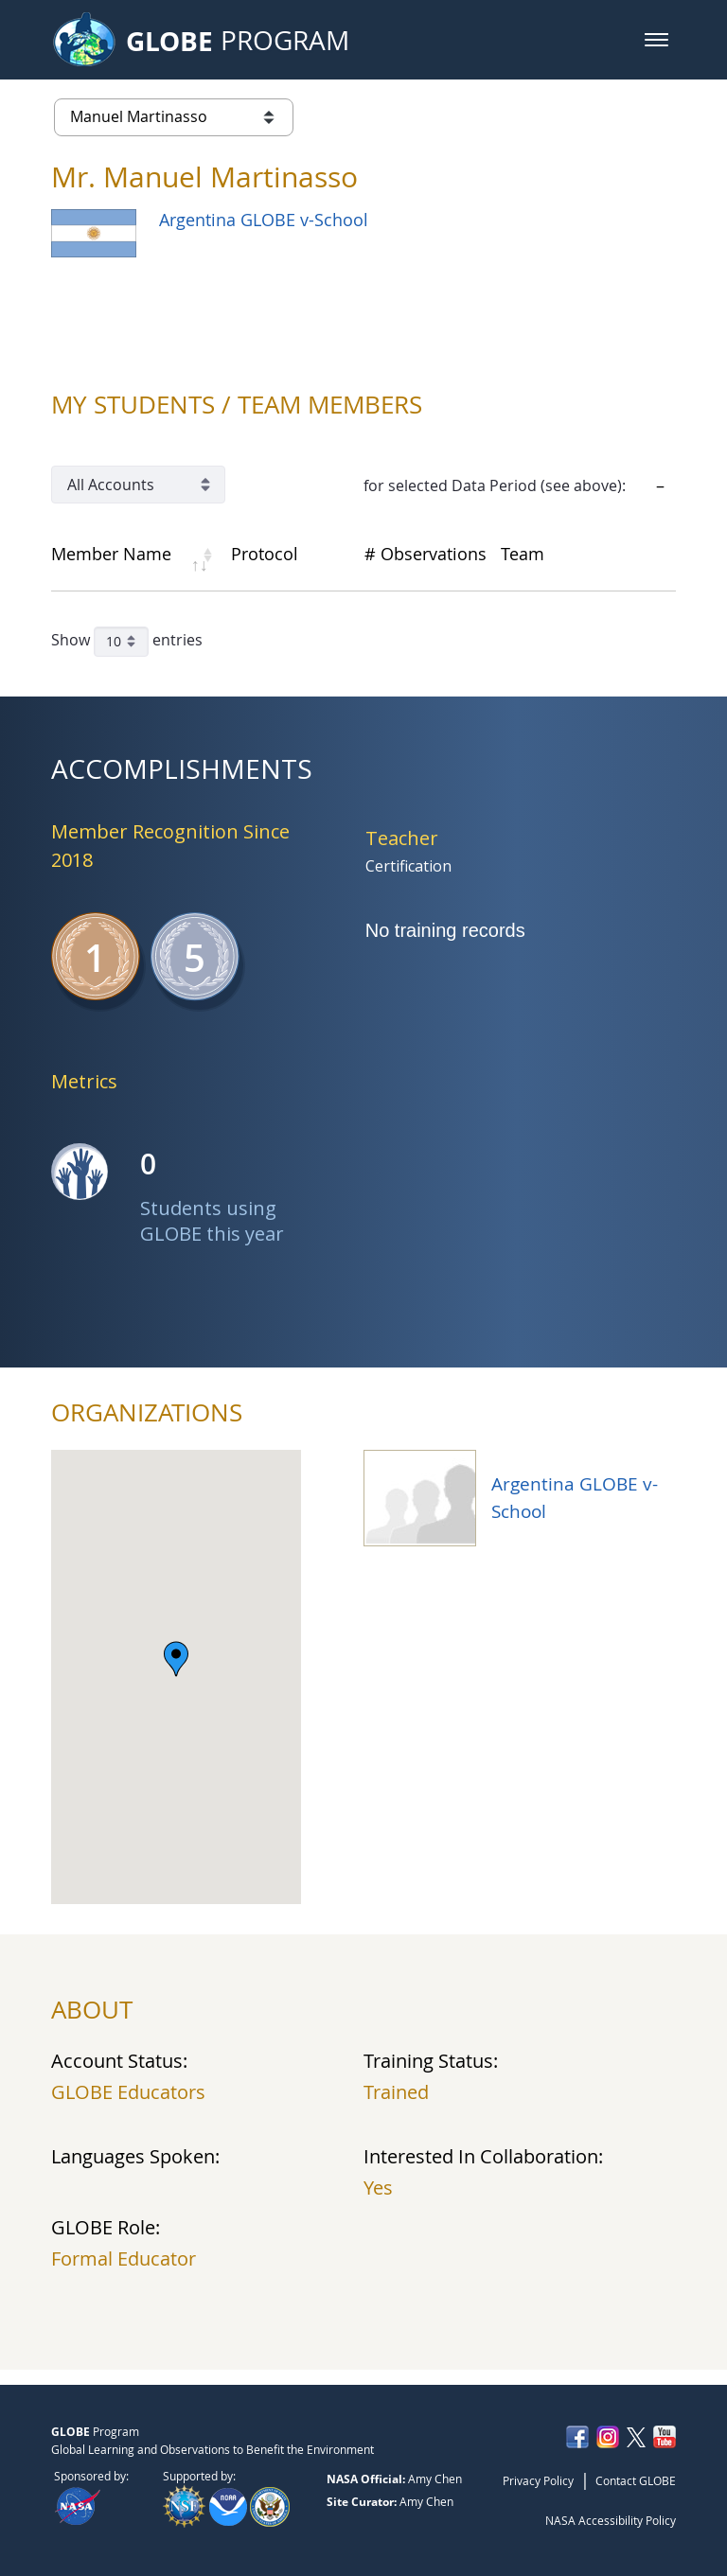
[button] (656, 40)
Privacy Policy (538, 2480)
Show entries (127, 641)
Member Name (111, 553)
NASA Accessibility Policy (610, 2520)
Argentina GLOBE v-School (263, 219)
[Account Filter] (138, 484)
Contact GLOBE (635, 2480)
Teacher (401, 838)
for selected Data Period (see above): (495, 485)
